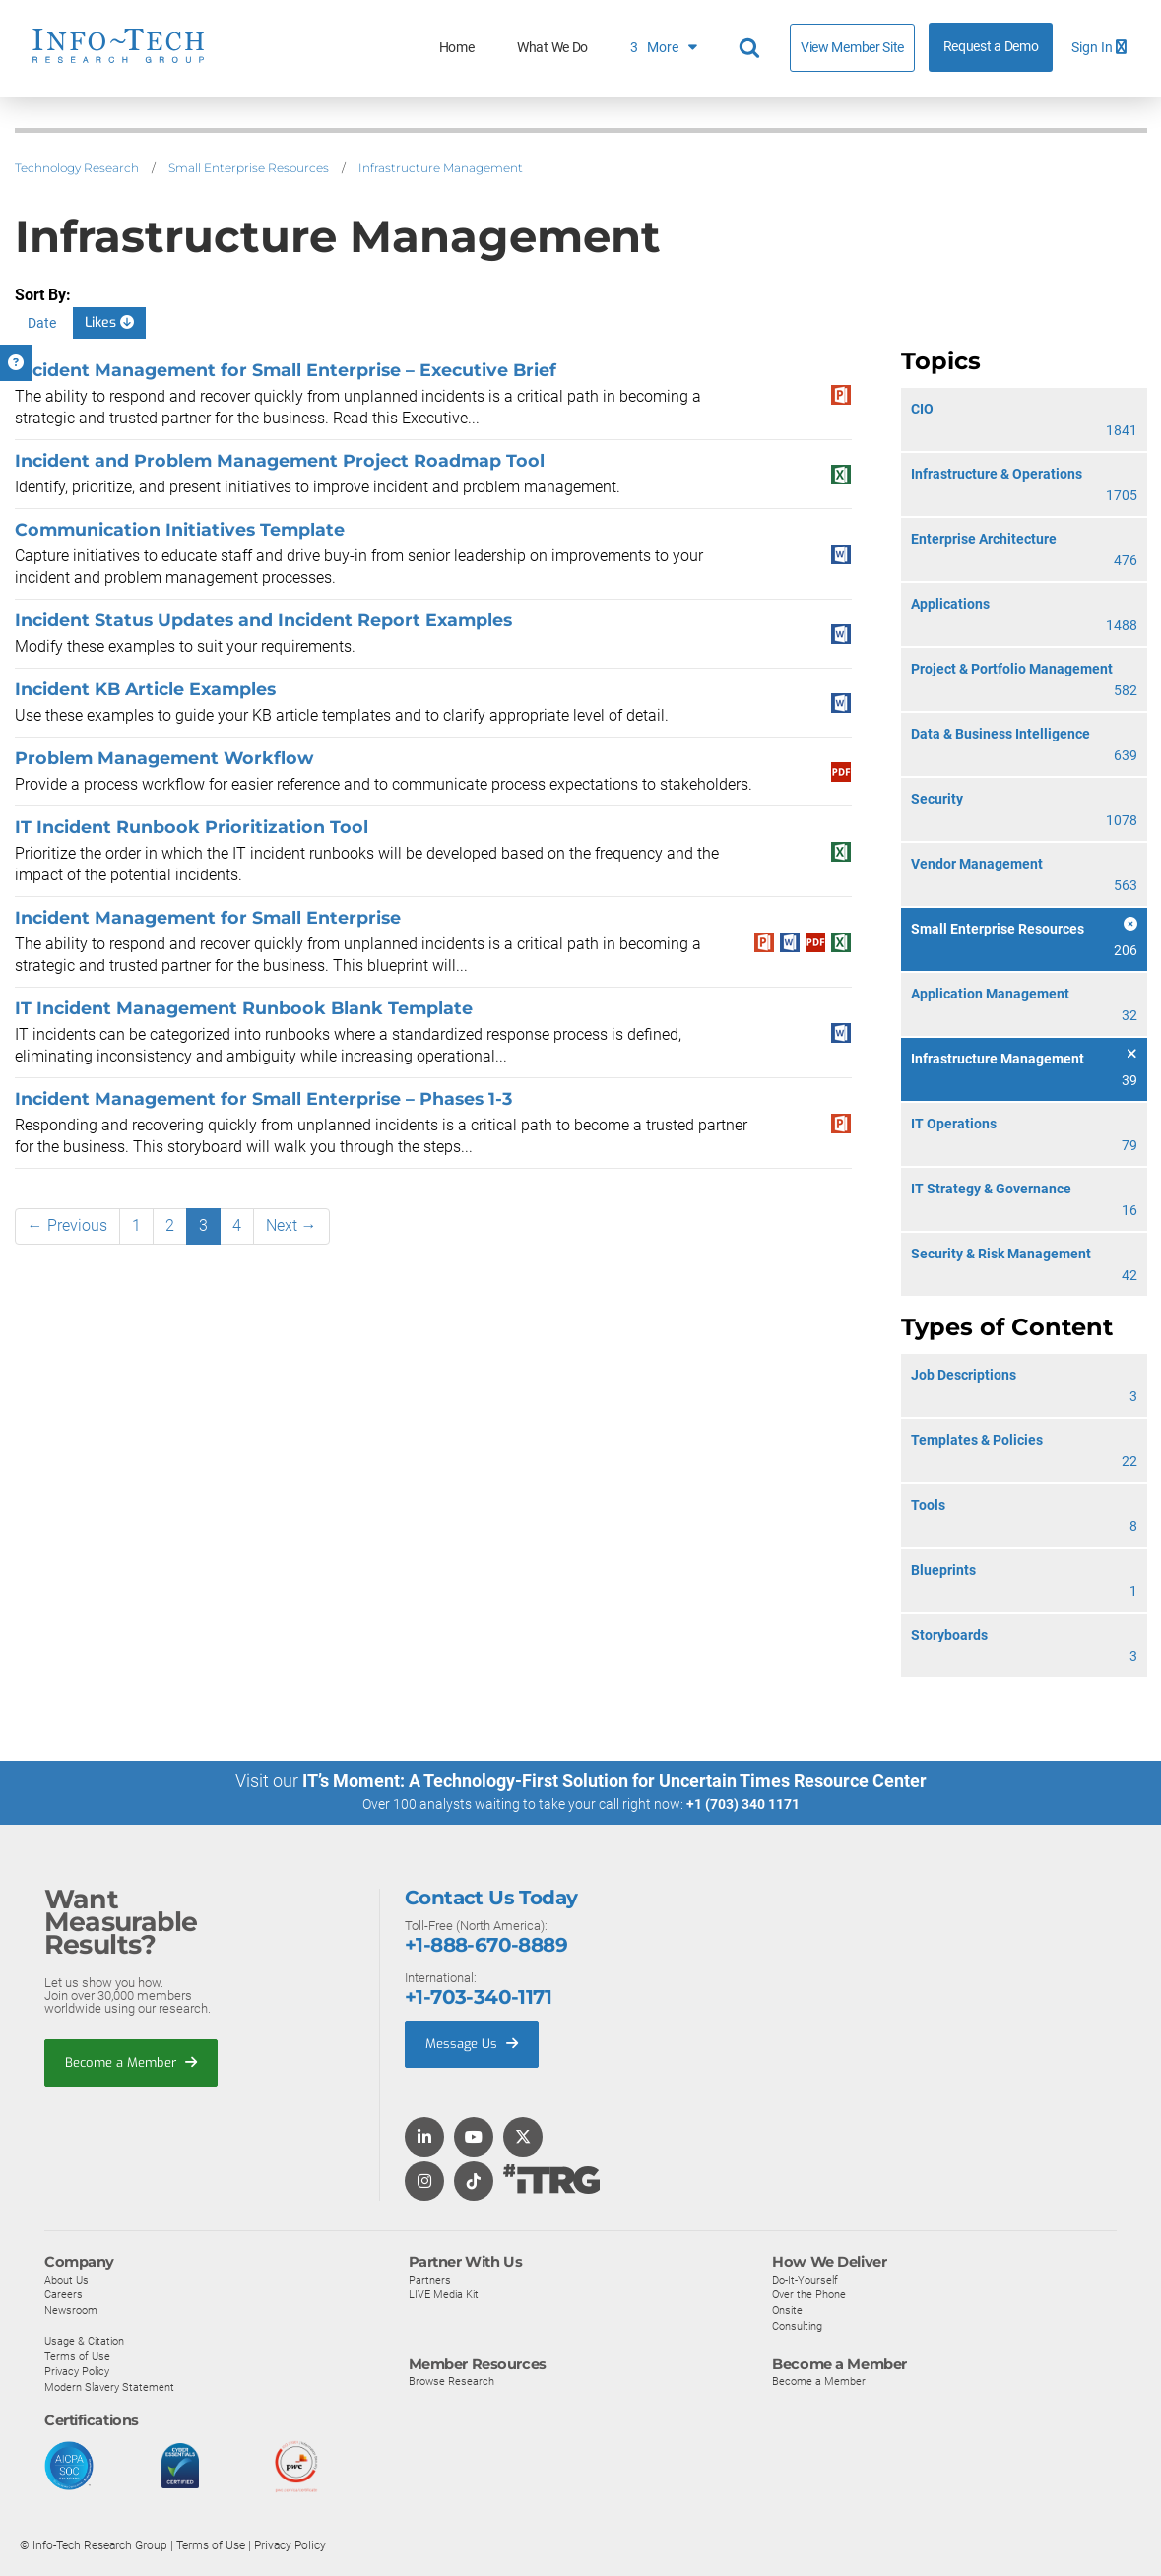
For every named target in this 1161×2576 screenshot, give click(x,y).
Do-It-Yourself (805, 2279)
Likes (109, 322)
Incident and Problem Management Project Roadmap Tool (280, 460)
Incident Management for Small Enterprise (208, 917)
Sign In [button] (1099, 47)
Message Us (471, 2043)
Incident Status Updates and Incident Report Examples (263, 620)
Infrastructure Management (440, 168)
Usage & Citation (84, 2341)
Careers (63, 2294)
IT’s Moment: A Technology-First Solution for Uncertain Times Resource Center (614, 1781)
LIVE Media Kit (444, 2294)
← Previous (67, 1225)
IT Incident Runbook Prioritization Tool (191, 826)
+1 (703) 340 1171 (743, 1804)
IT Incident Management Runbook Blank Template (244, 1008)
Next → (291, 1225)
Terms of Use (77, 2355)
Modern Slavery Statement (109, 2387)
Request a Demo (991, 46)
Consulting (797, 2325)
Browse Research (451, 2381)
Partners (430, 2279)
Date (42, 323)
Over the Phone (809, 2294)
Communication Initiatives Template (180, 529)
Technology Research (77, 168)
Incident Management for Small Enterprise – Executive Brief (285, 369)
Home (457, 47)
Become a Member (131, 2061)
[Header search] (752, 48)
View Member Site (852, 47)
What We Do (552, 47)
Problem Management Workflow (164, 757)
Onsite (787, 2310)
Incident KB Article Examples (145, 688)
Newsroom (70, 2310)
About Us (66, 2279)
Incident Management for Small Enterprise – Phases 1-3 (263, 1098)
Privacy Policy (76, 2371)
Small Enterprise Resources (248, 168)
